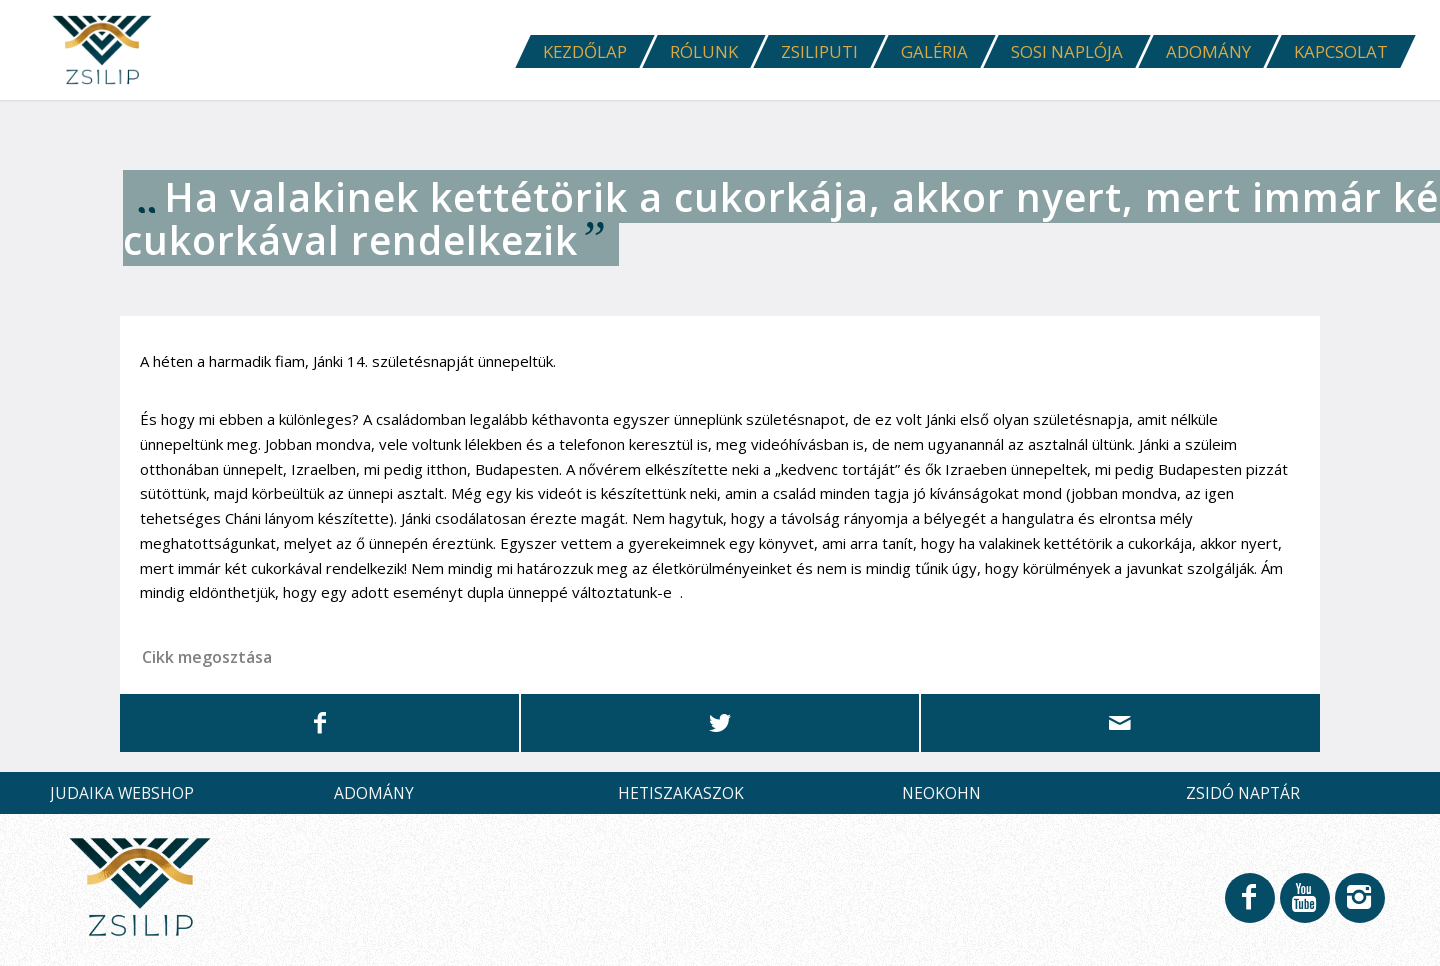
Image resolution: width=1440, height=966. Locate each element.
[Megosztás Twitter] (720, 722)
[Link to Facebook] (1249, 911)
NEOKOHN (941, 793)
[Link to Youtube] (1304, 911)
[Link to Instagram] (1359, 911)
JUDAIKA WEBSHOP (122, 793)
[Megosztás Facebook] (320, 722)
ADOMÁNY (374, 793)
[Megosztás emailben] (1120, 722)
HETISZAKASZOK (681, 793)
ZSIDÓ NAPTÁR (1243, 793)
